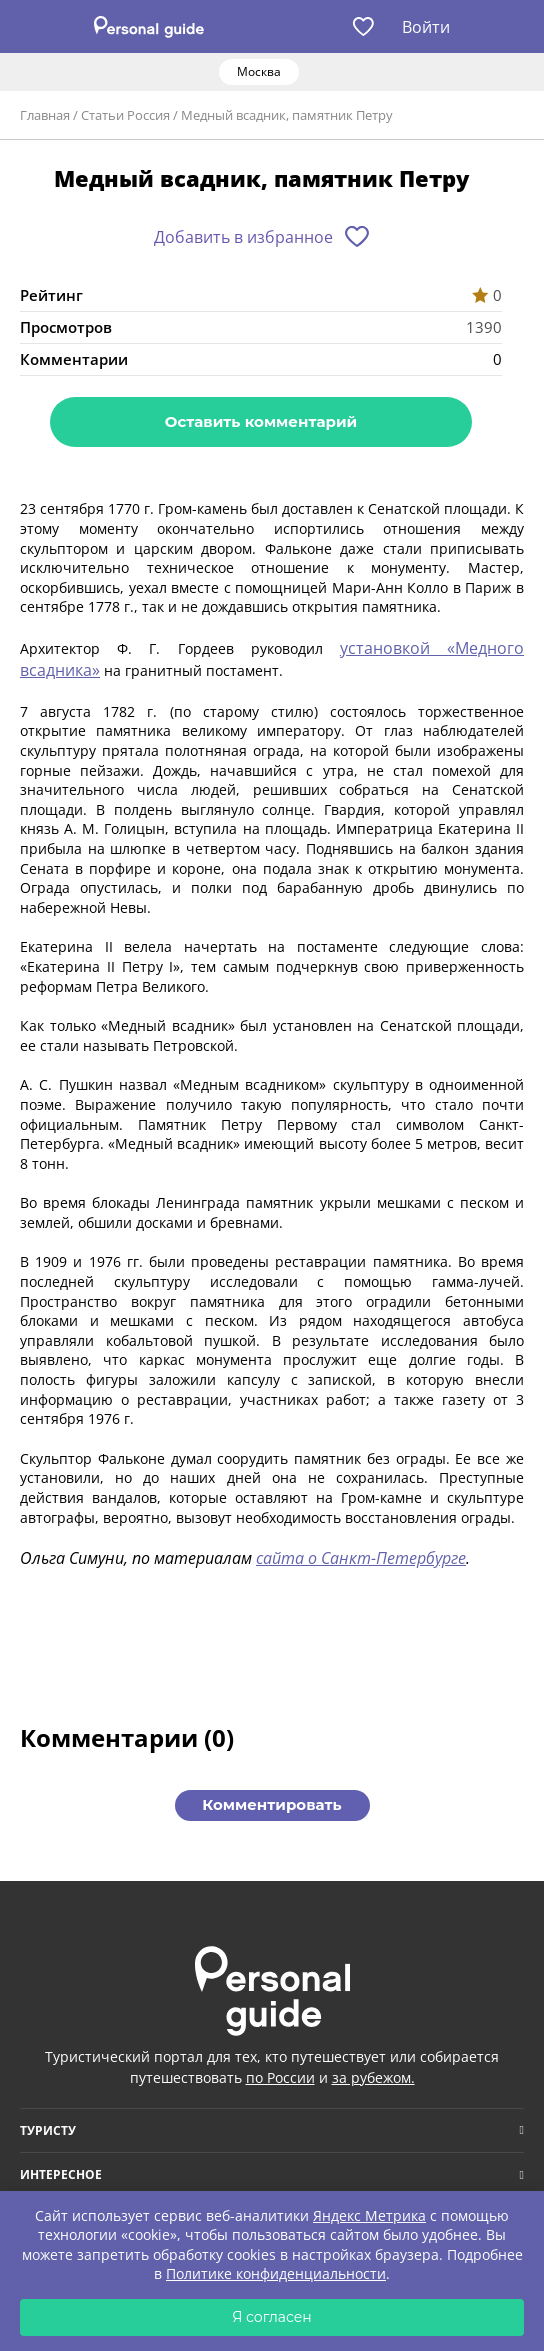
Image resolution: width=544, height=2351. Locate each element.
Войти (426, 27)
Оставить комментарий (261, 421)
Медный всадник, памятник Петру (287, 115)
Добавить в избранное (243, 237)
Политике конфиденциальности (276, 2273)
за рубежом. (373, 2077)
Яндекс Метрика (369, 2215)
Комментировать (271, 1804)
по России (280, 2077)
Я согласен (272, 2317)
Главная (45, 115)
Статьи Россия (125, 115)
